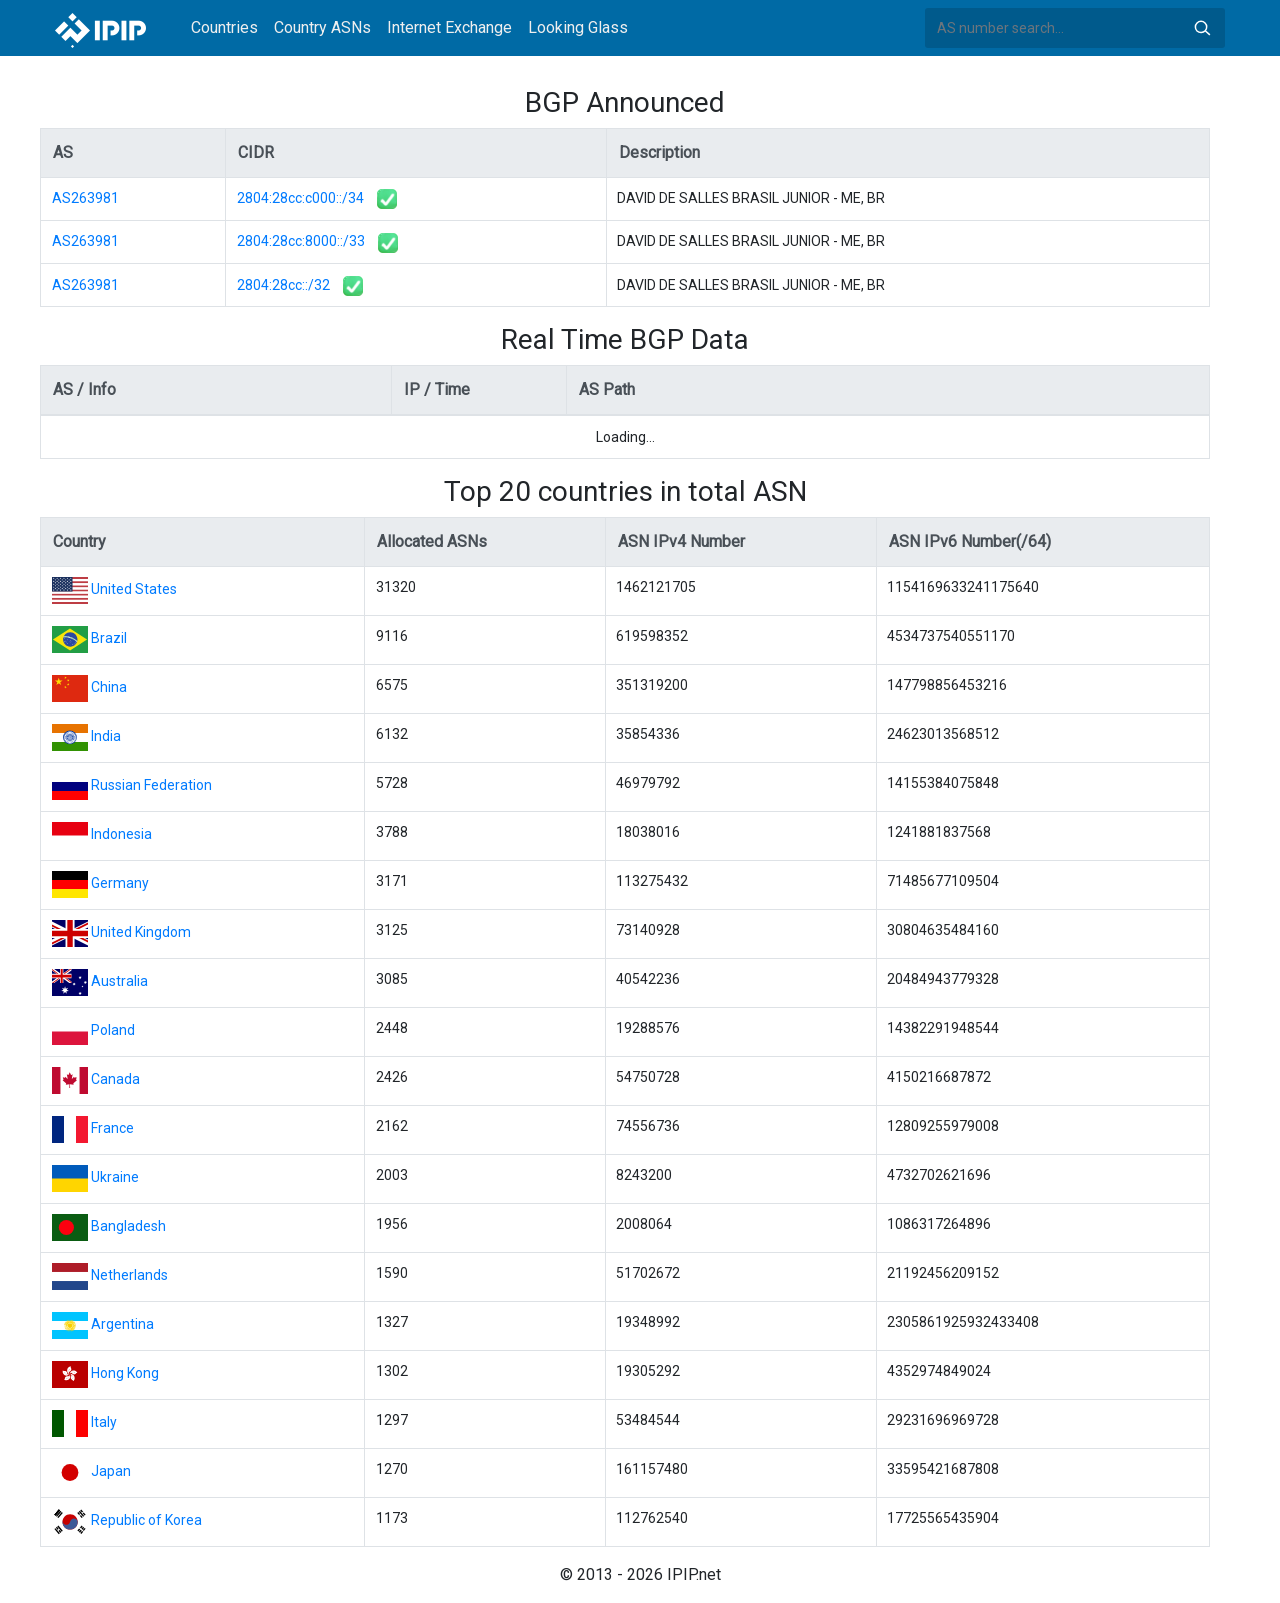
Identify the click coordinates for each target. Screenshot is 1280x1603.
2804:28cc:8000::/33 (301, 241)
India (106, 736)
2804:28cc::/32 (283, 285)
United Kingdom (141, 932)
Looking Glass (578, 27)
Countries (224, 27)
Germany (120, 883)
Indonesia (121, 834)
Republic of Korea (146, 1520)
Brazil (109, 638)
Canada (115, 1079)
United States (134, 589)
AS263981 (85, 198)
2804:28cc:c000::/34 (300, 198)
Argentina (122, 1324)
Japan (111, 1471)
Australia (119, 981)
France (112, 1128)
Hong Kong (125, 1373)
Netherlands (129, 1275)
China (109, 687)
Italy (104, 1422)
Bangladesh (128, 1226)
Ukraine (115, 1177)
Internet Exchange (449, 27)
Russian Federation (151, 785)
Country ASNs (322, 27)
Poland (113, 1030)
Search (1202, 28)
